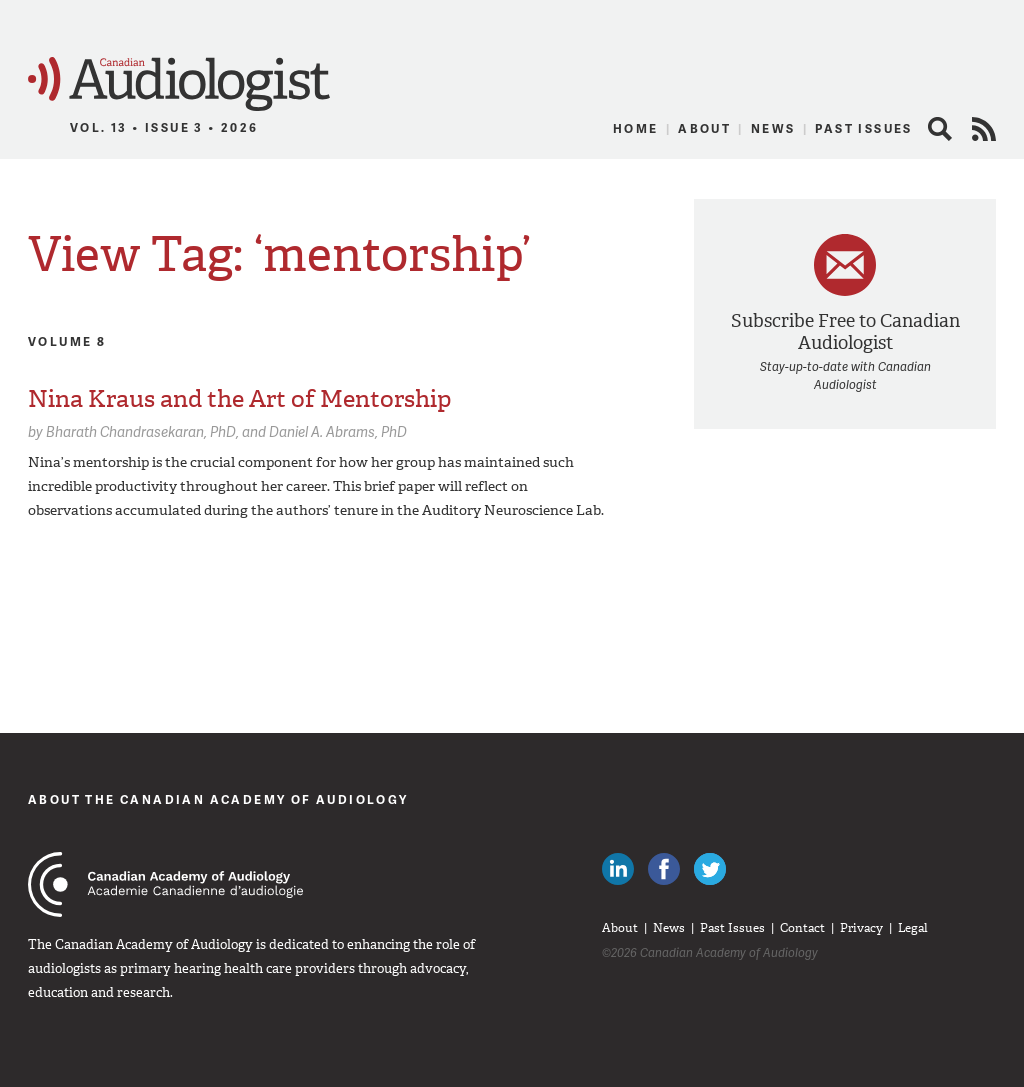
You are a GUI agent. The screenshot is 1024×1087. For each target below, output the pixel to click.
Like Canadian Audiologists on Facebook (664, 869)
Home (636, 128)
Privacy (861, 928)
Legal (913, 928)
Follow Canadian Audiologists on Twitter (710, 869)
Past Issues (863, 128)
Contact (802, 928)
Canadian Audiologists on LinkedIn (618, 869)
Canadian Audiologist (179, 84)
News (773, 128)
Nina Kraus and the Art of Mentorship (240, 399)
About (704, 128)
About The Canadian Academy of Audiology (218, 799)
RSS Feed (984, 129)
